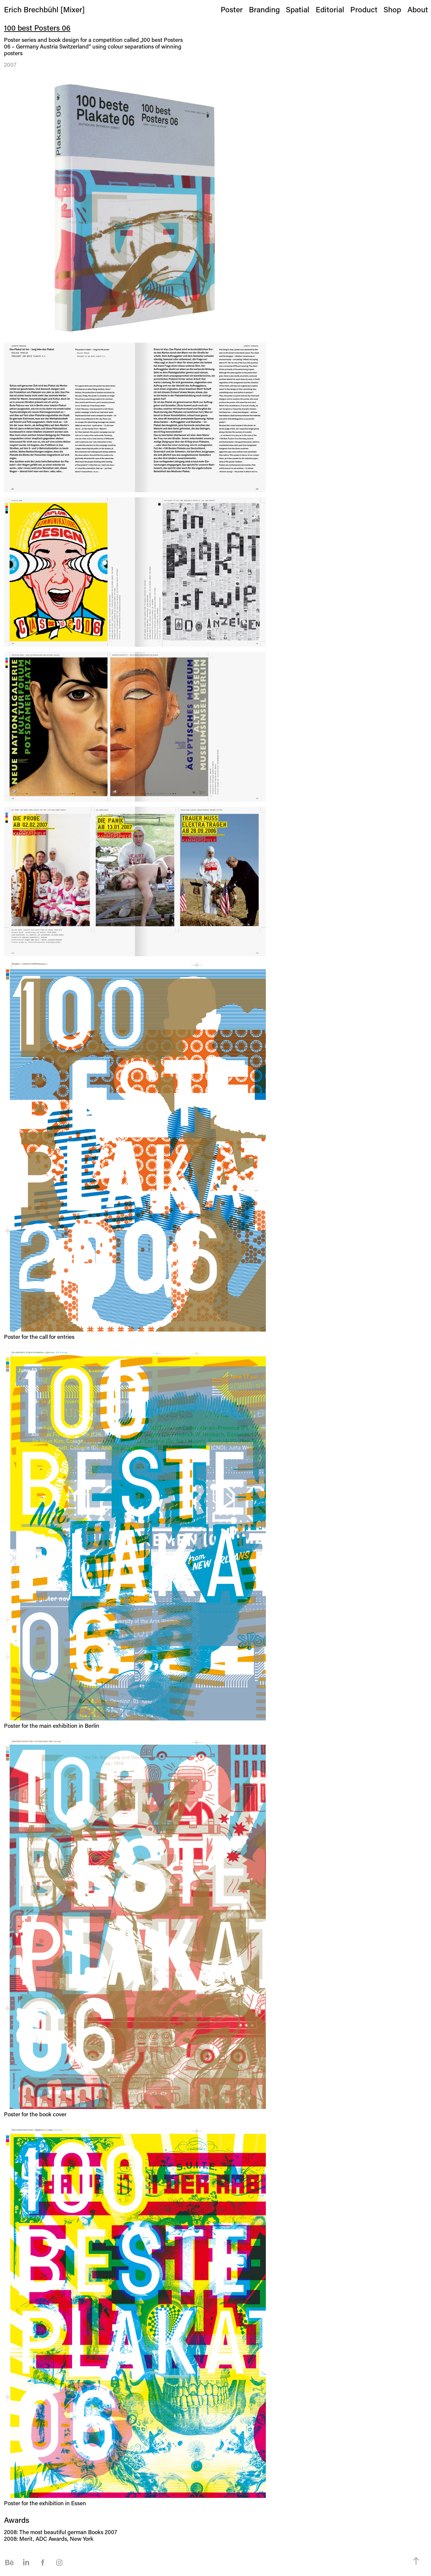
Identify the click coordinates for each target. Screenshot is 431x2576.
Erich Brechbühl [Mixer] (44, 9)
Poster (232, 9)
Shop (392, 9)
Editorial (330, 9)
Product (363, 9)
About (417, 9)
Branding (264, 9)
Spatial (297, 9)
